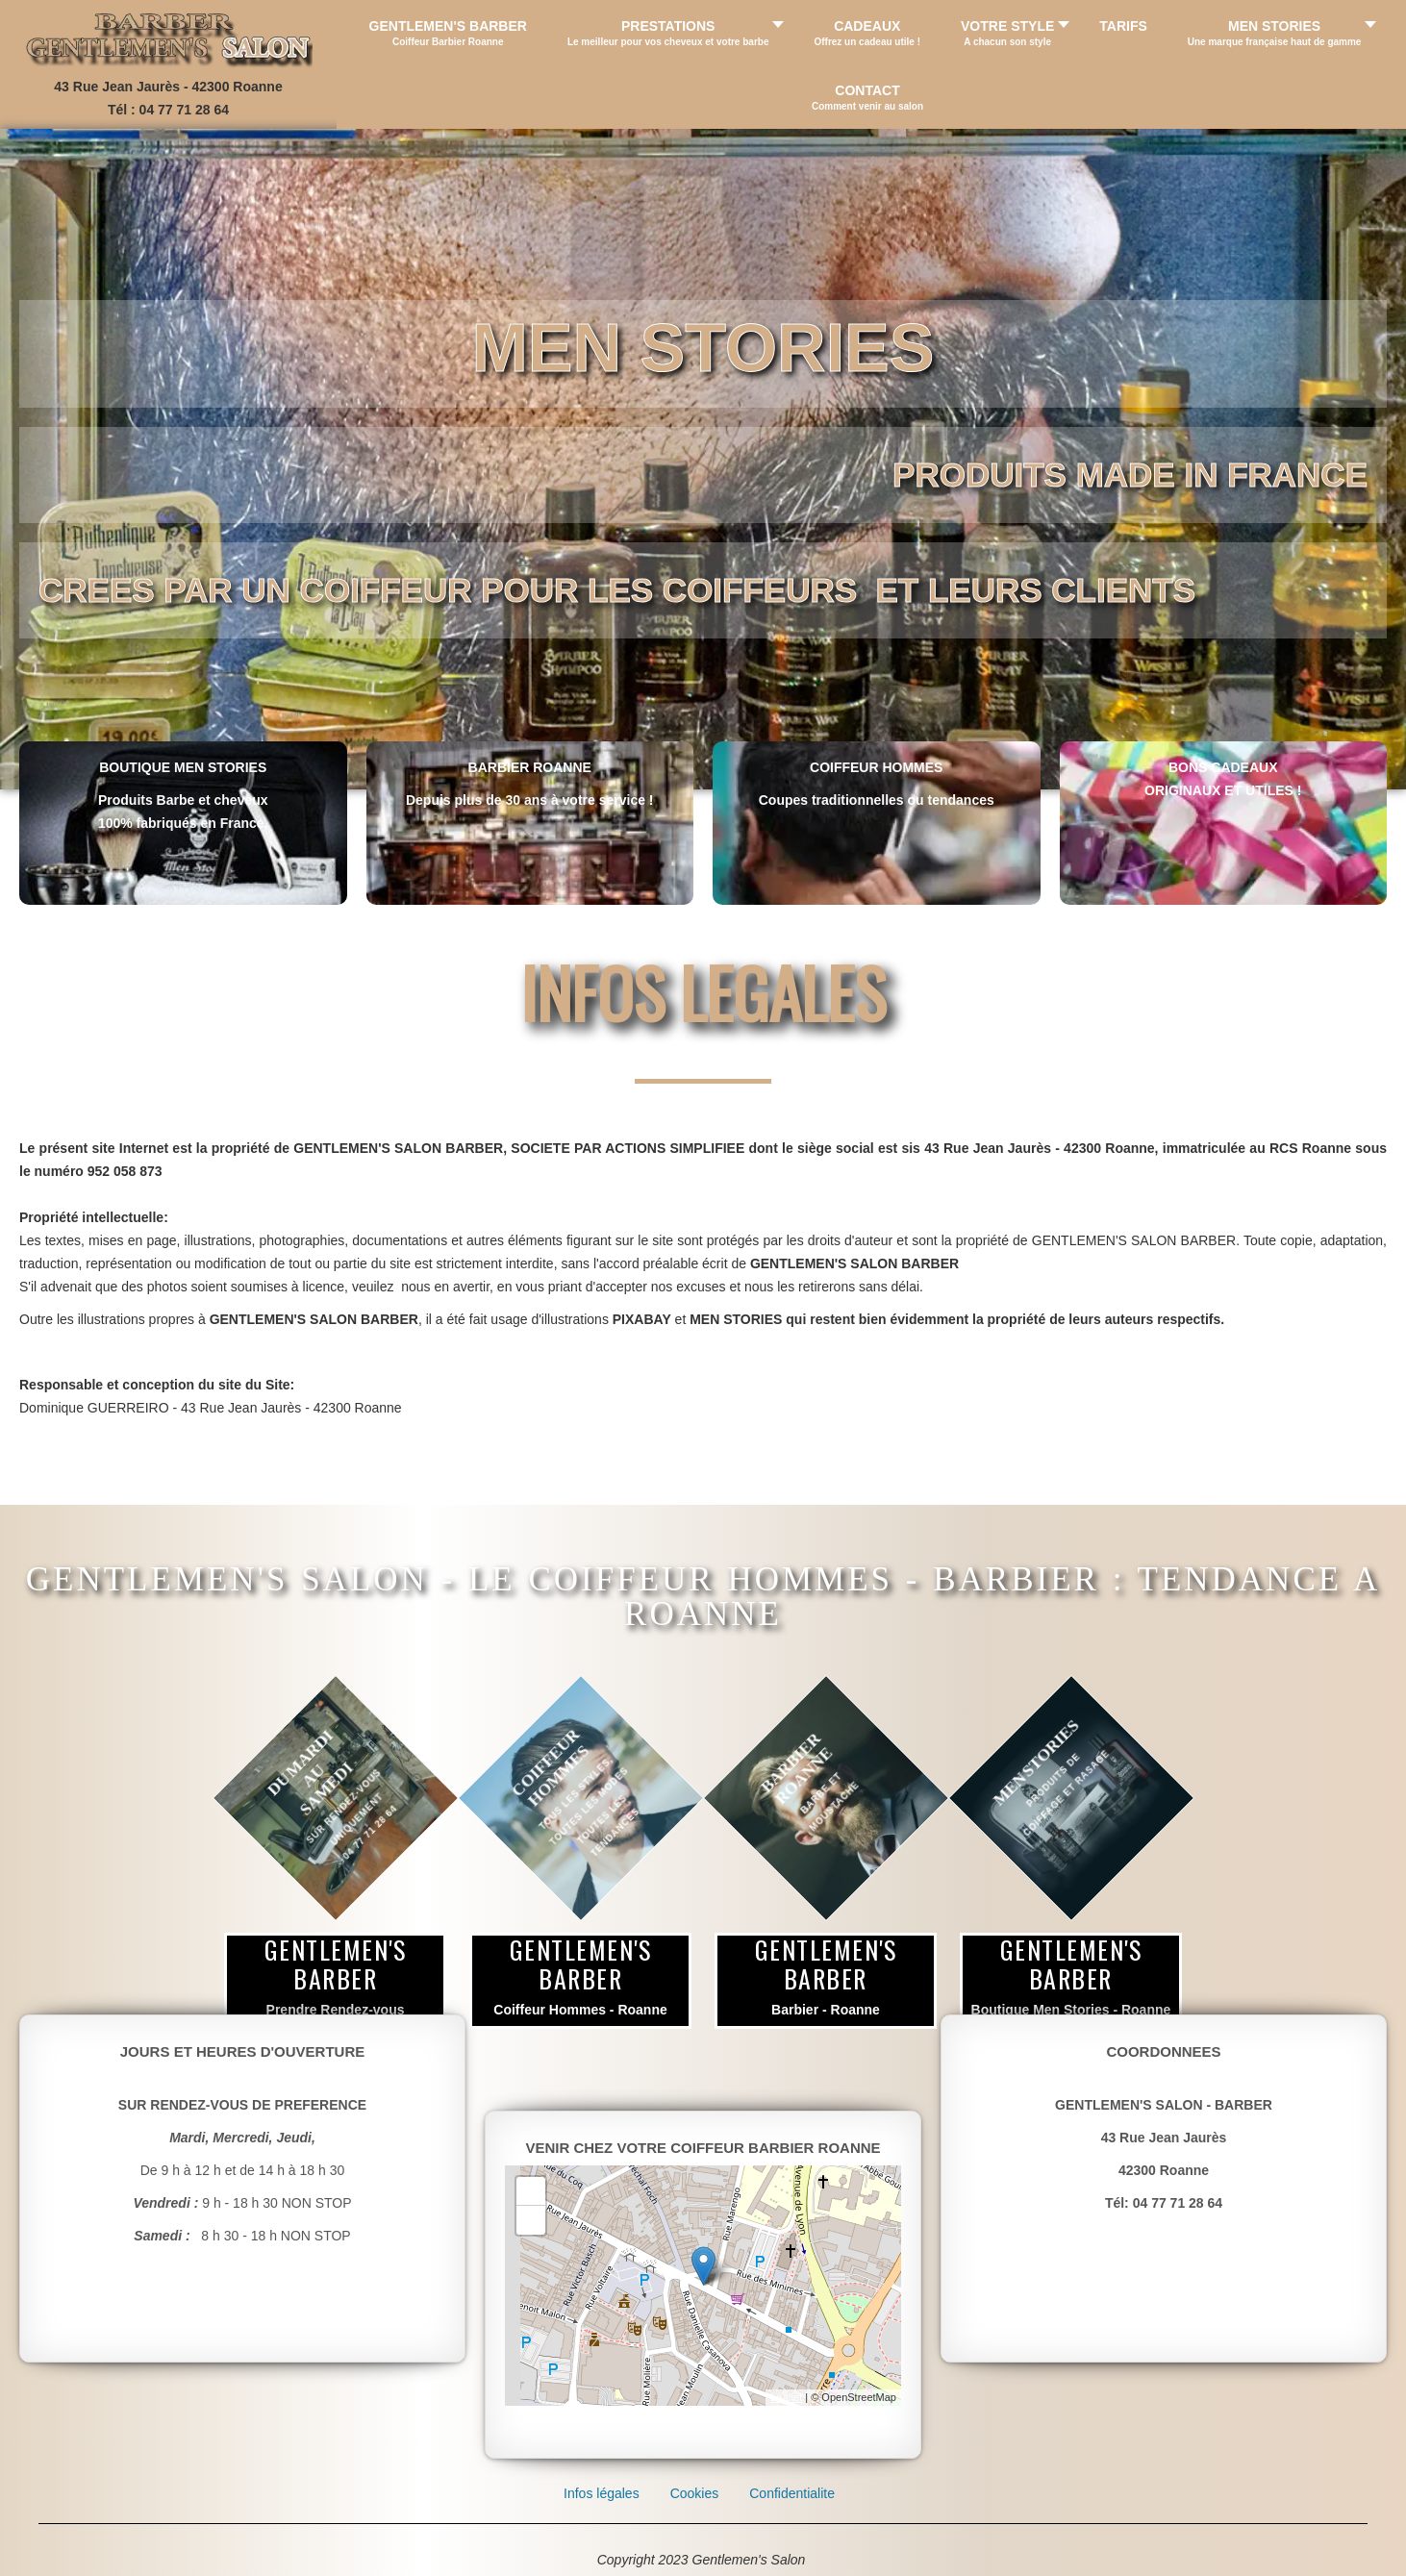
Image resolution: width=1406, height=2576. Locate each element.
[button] (671, 32)
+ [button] (531, 2191)
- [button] (531, 2220)
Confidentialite (792, 2493)
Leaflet (786, 2397)
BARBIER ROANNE (529, 767)
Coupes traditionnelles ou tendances (876, 800)
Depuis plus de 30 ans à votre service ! (530, 800)
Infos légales (602, 2493)
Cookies (694, 2493)
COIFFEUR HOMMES (876, 767)
